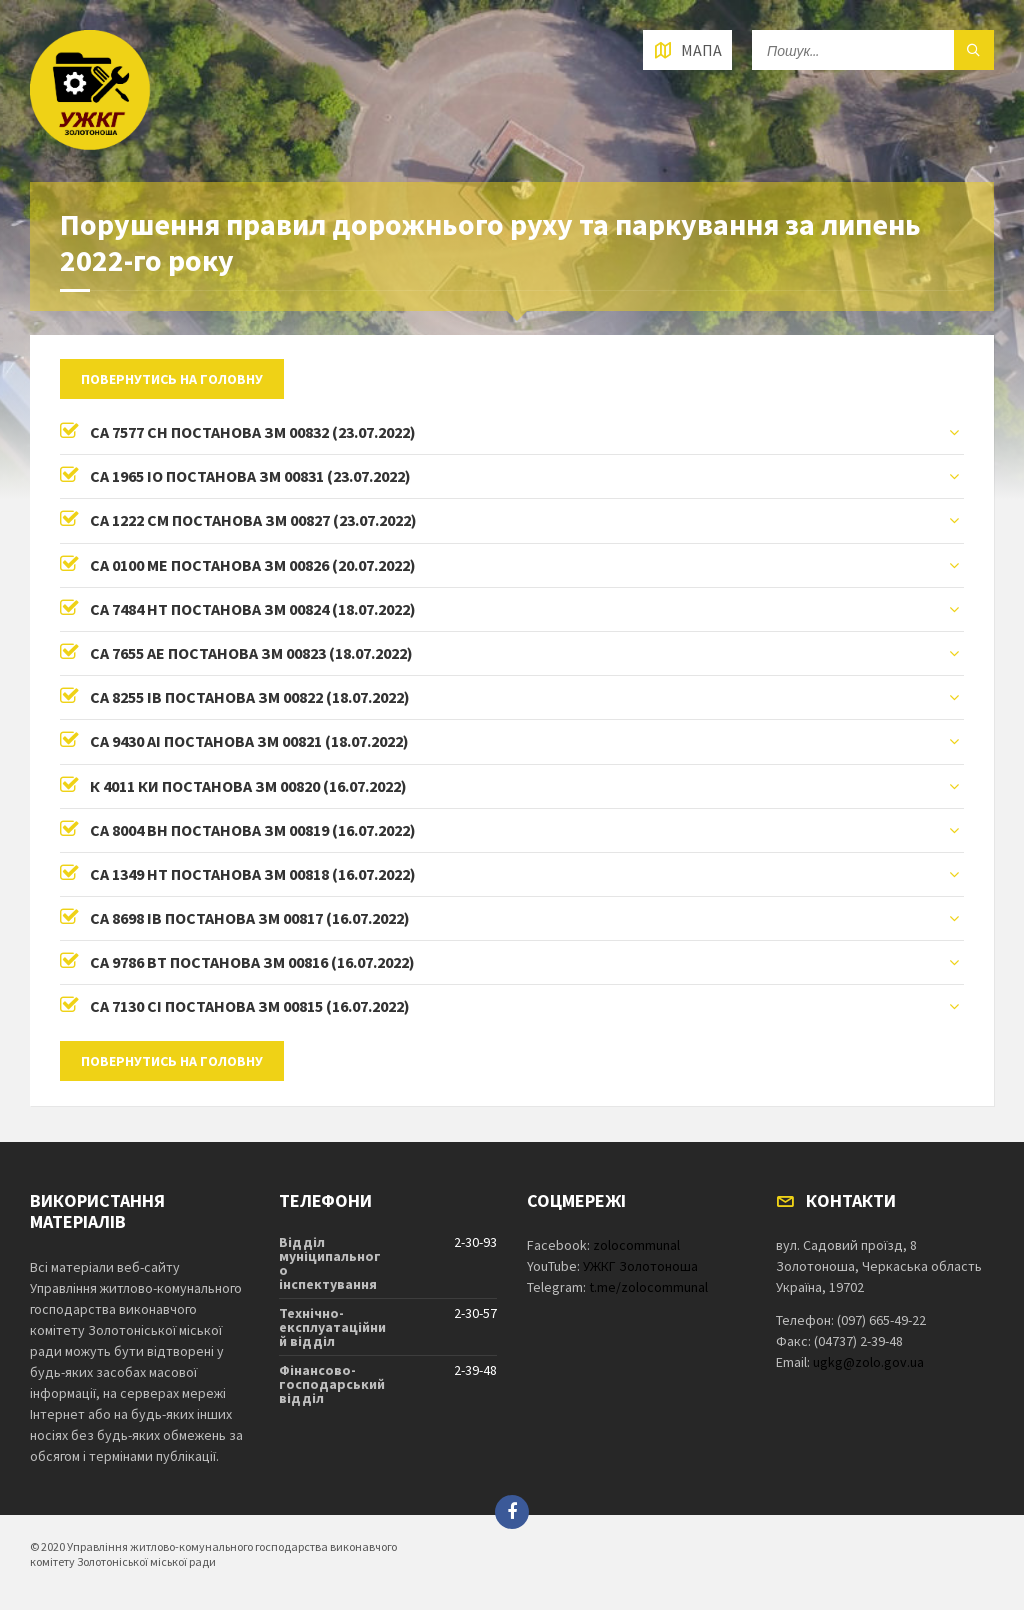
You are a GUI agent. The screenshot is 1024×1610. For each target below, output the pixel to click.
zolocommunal (636, 1245)
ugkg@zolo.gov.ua (868, 1362)
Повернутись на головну (172, 379)
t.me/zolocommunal (648, 1287)
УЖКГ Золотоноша (640, 1266)
